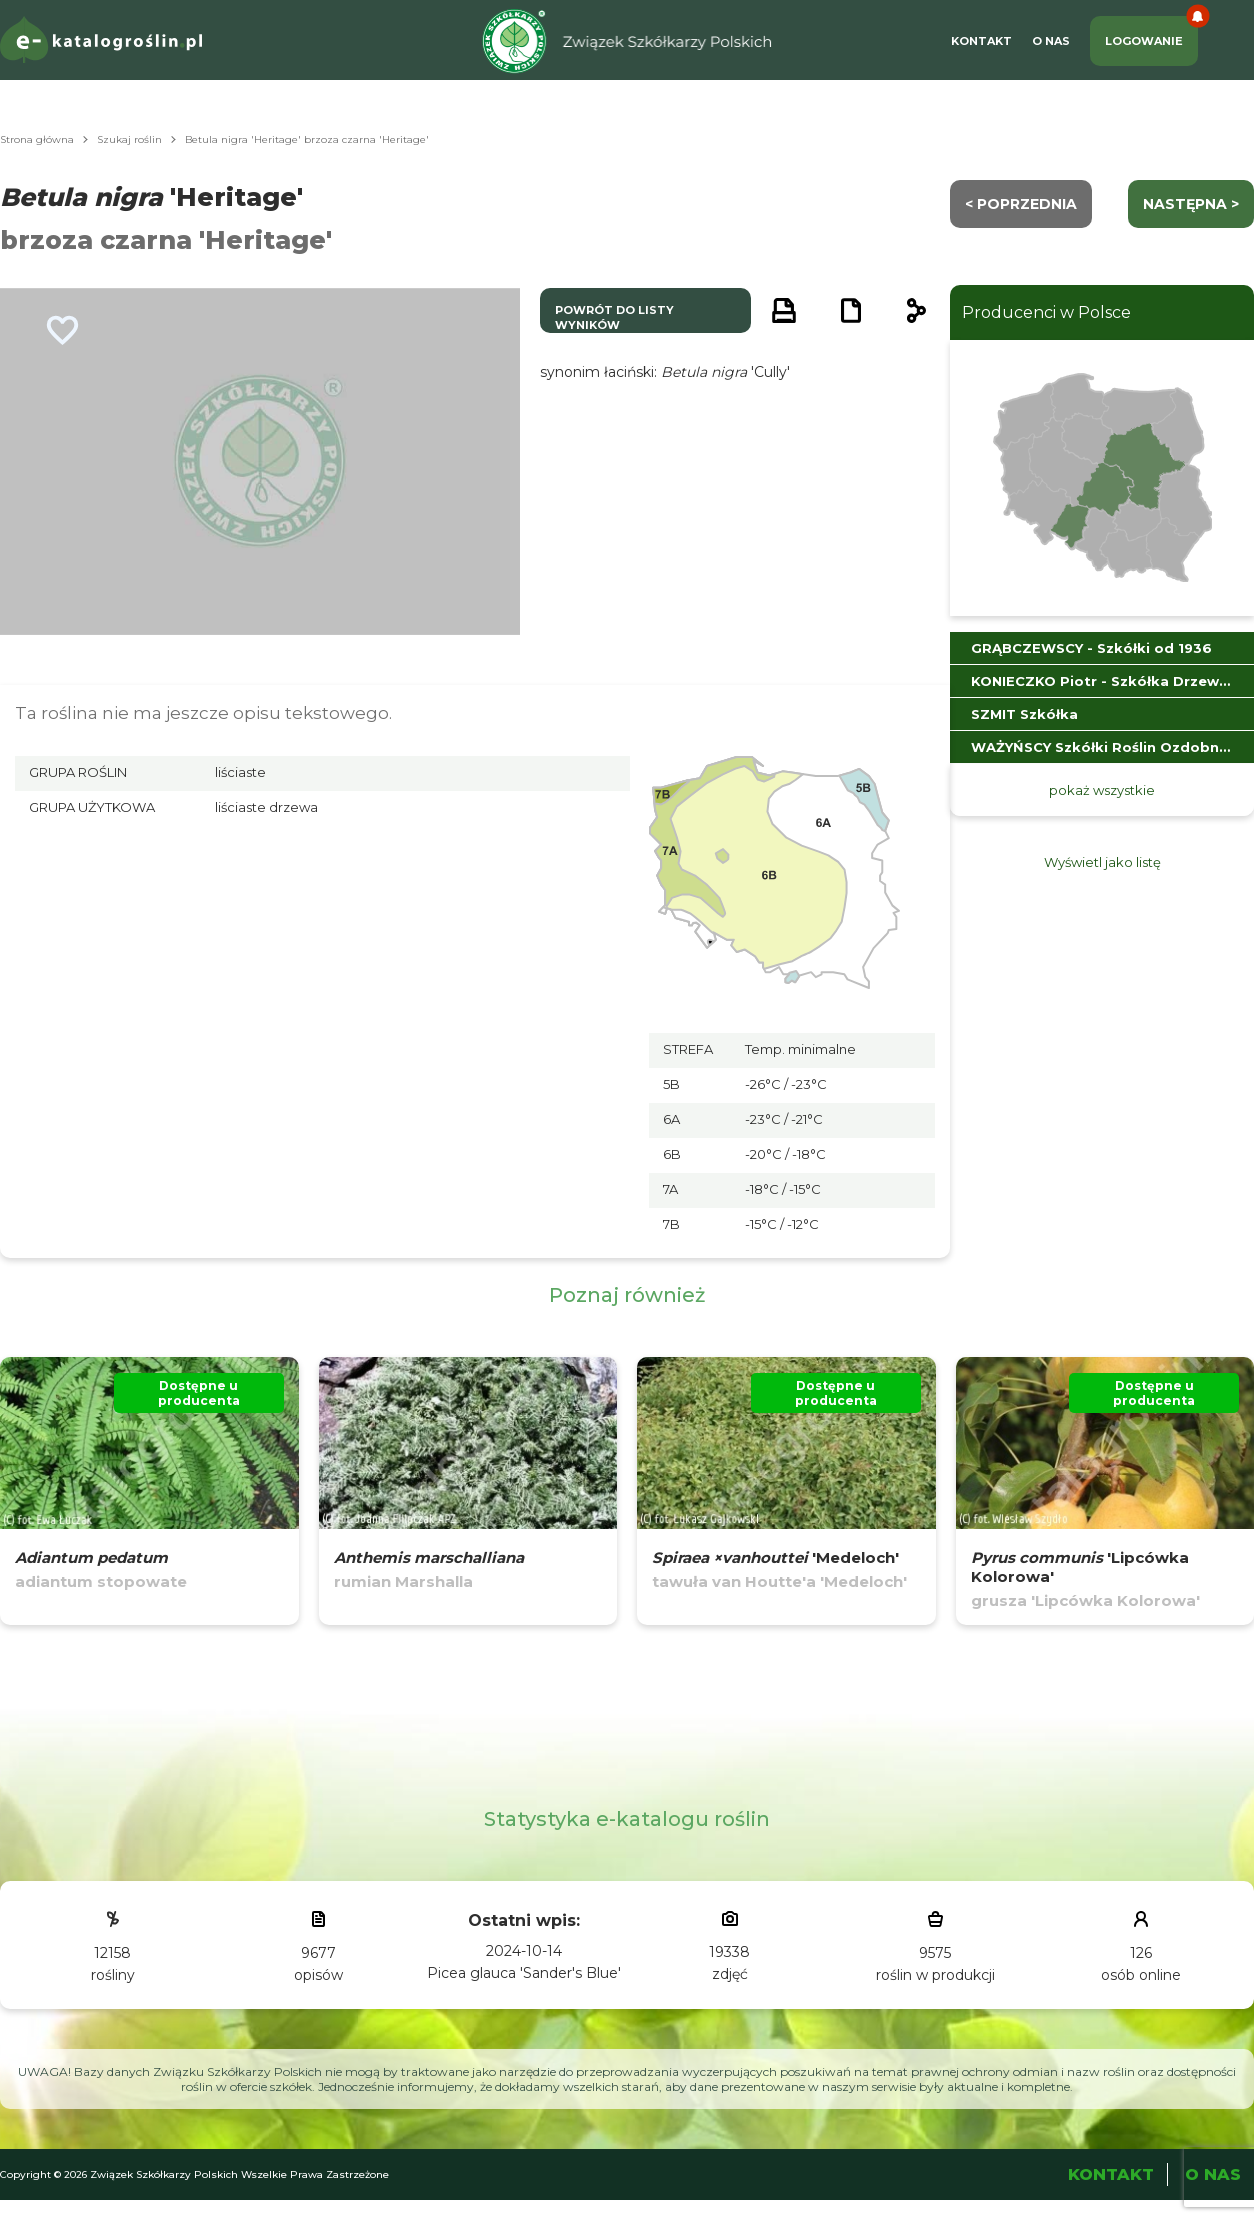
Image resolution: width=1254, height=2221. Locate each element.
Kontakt (981, 41)
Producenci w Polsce (1046, 312)
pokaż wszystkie (1102, 790)
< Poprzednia (1021, 204)
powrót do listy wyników (614, 317)
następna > (1191, 204)
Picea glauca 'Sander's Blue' (524, 1973)
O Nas (1051, 41)
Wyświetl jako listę (1102, 862)
